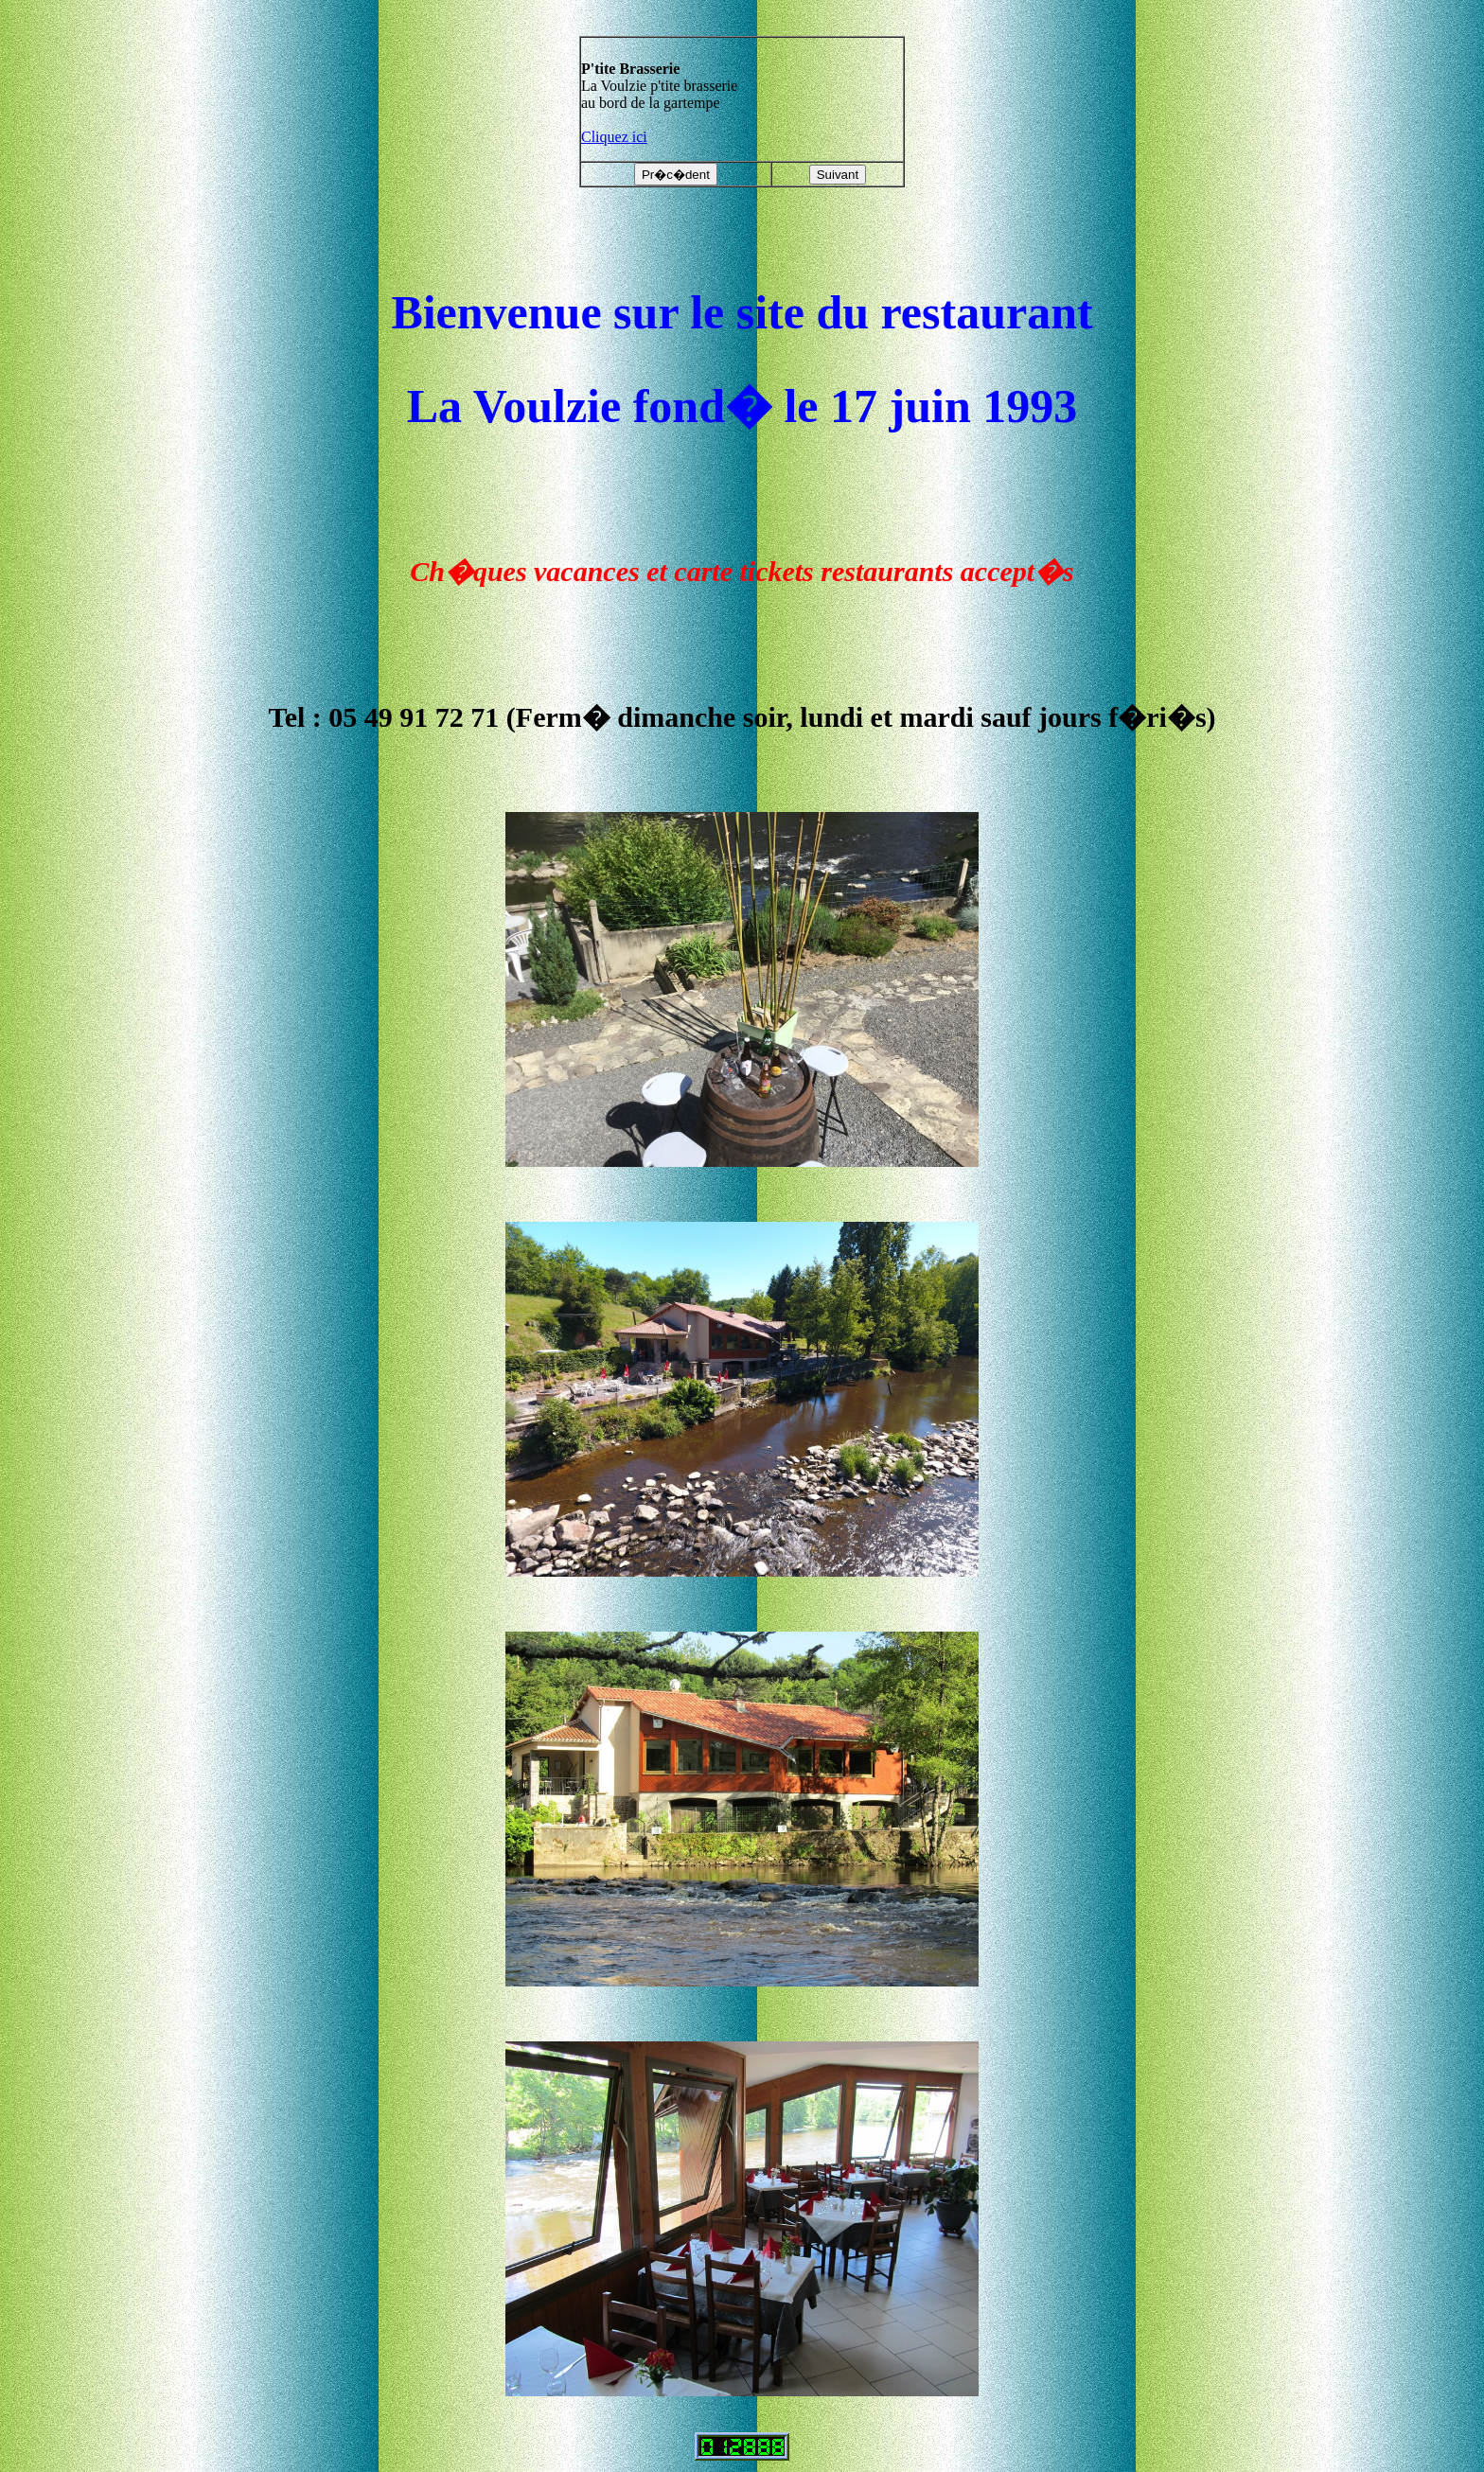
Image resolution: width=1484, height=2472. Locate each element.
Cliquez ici (614, 137)
